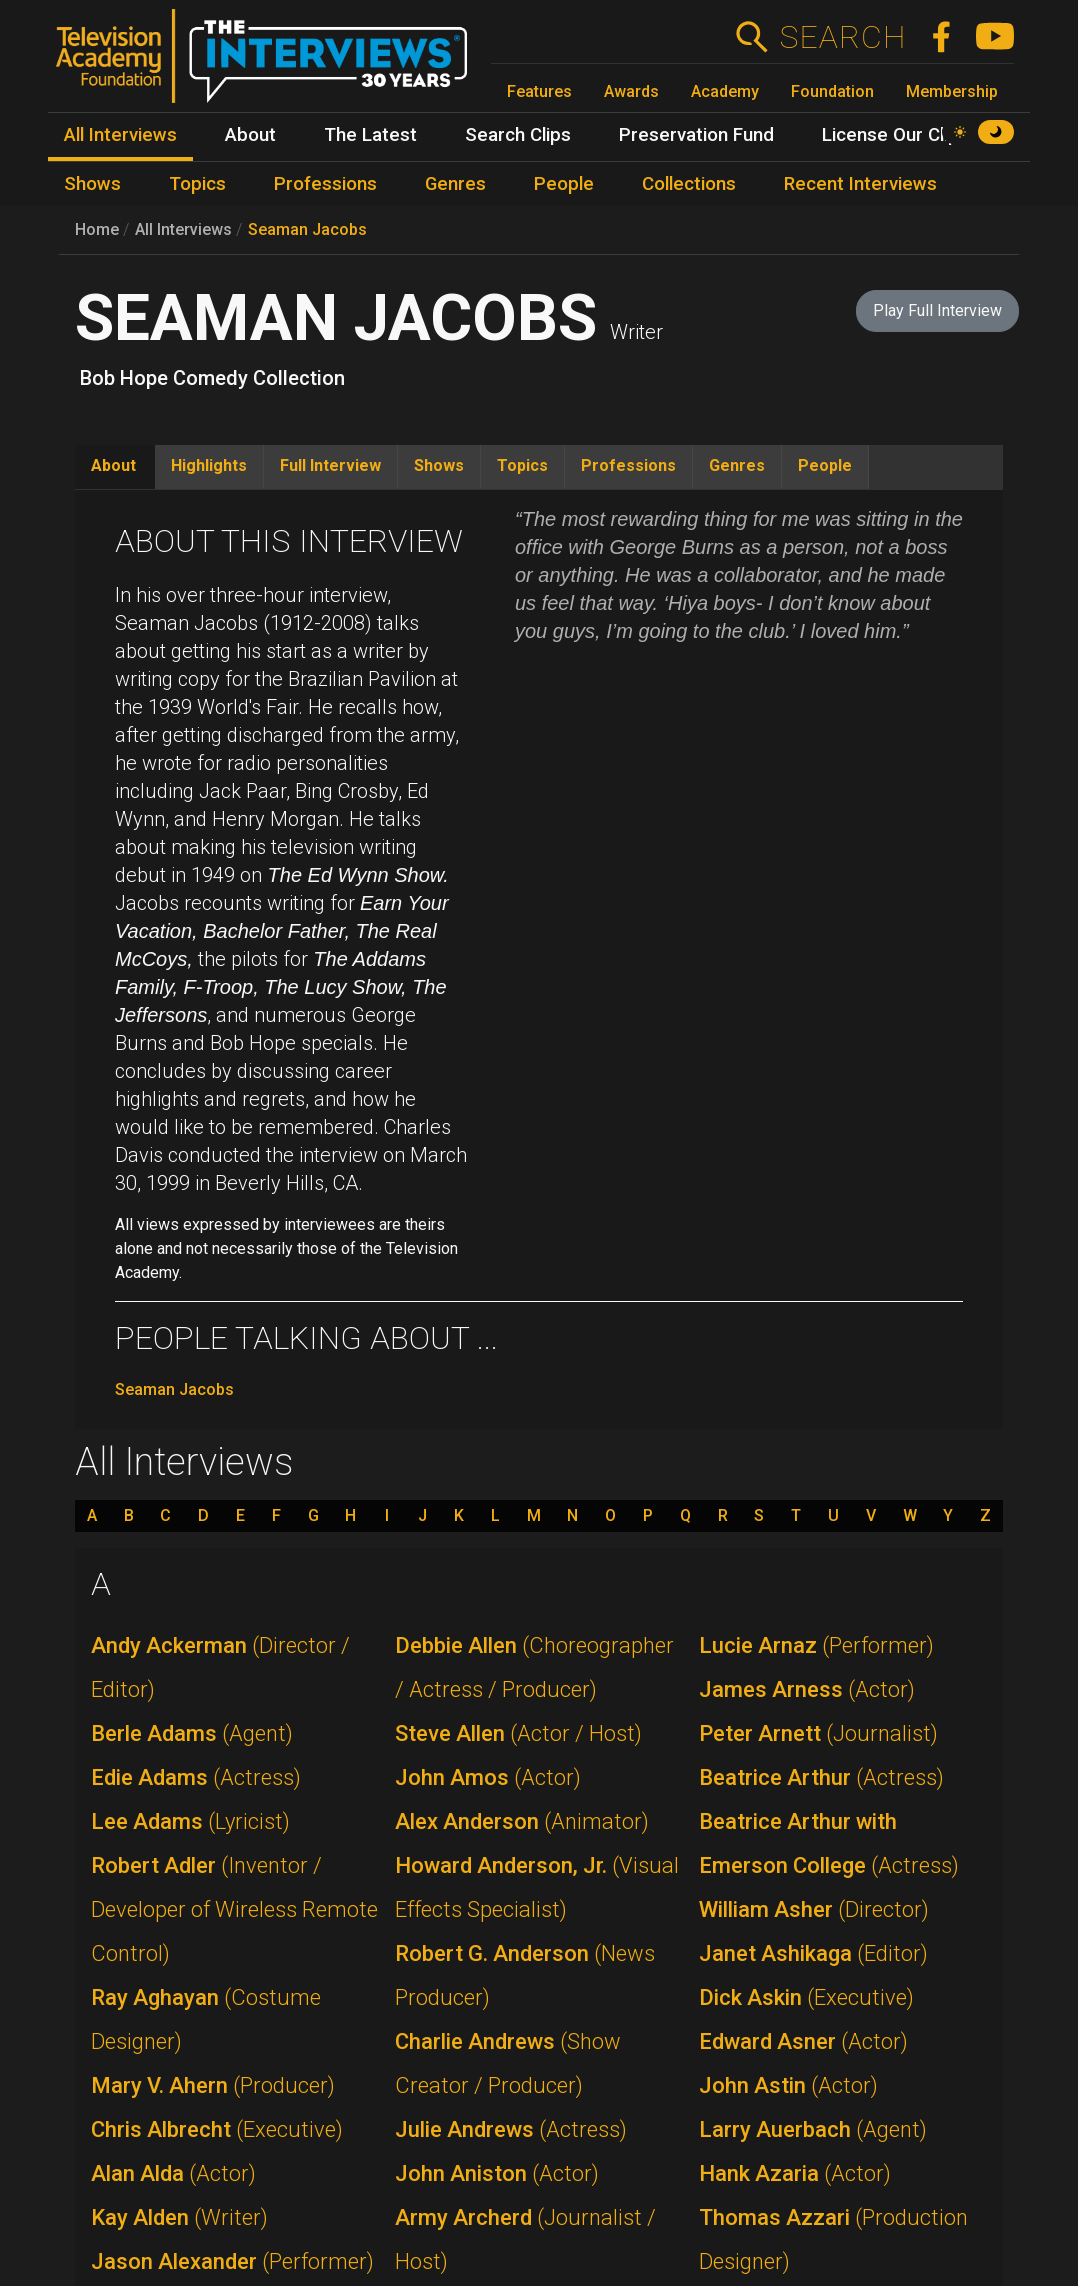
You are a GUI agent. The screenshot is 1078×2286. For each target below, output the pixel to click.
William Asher (814, 1909)
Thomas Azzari (833, 2239)
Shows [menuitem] (92, 184)
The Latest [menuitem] (370, 135)
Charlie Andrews (508, 2063)
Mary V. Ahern (213, 2085)
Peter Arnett (818, 1733)
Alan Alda (173, 2173)
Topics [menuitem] (197, 184)
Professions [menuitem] (325, 184)
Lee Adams (190, 1821)
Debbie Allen (534, 1667)
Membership (952, 91)
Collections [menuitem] (689, 184)
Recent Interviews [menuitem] (860, 184)
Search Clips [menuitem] (518, 135)
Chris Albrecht (217, 2129)
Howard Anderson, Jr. (537, 1887)
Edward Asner (803, 2041)
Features (539, 91)
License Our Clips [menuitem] (895, 135)
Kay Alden (179, 2217)
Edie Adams (196, 1777)
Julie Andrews (511, 2129)
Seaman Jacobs (307, 229)
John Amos (488, 1777)
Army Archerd (525, 2239)
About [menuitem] (250, 135)
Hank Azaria (795, 2173)
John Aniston (497, 2173)
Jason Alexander (232, 2261)
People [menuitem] (564, 184)
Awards (631, 91)
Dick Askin (806, 1997)
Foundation (832, 91)
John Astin (788, 2085)
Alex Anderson (522, 1821)
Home (97, 229)
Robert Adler (234, 1909)
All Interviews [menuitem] (120, 135)
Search (842, 37)
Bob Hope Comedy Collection (212, 378)
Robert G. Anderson (525, 1975)
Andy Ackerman (220, 1667)
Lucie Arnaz (816, 1645)
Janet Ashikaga (813, 1953)
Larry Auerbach (813, 2129)
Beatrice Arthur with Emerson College (829, 1843)
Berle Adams (192, 1733)
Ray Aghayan (206, 2019)
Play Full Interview (937, 310)
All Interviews (183, 229)
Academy (725, 91)
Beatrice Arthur (821, 1777)
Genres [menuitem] (455, 184)
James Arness (807, 1689)
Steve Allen (518, 1733)
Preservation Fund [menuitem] (696, 135)
